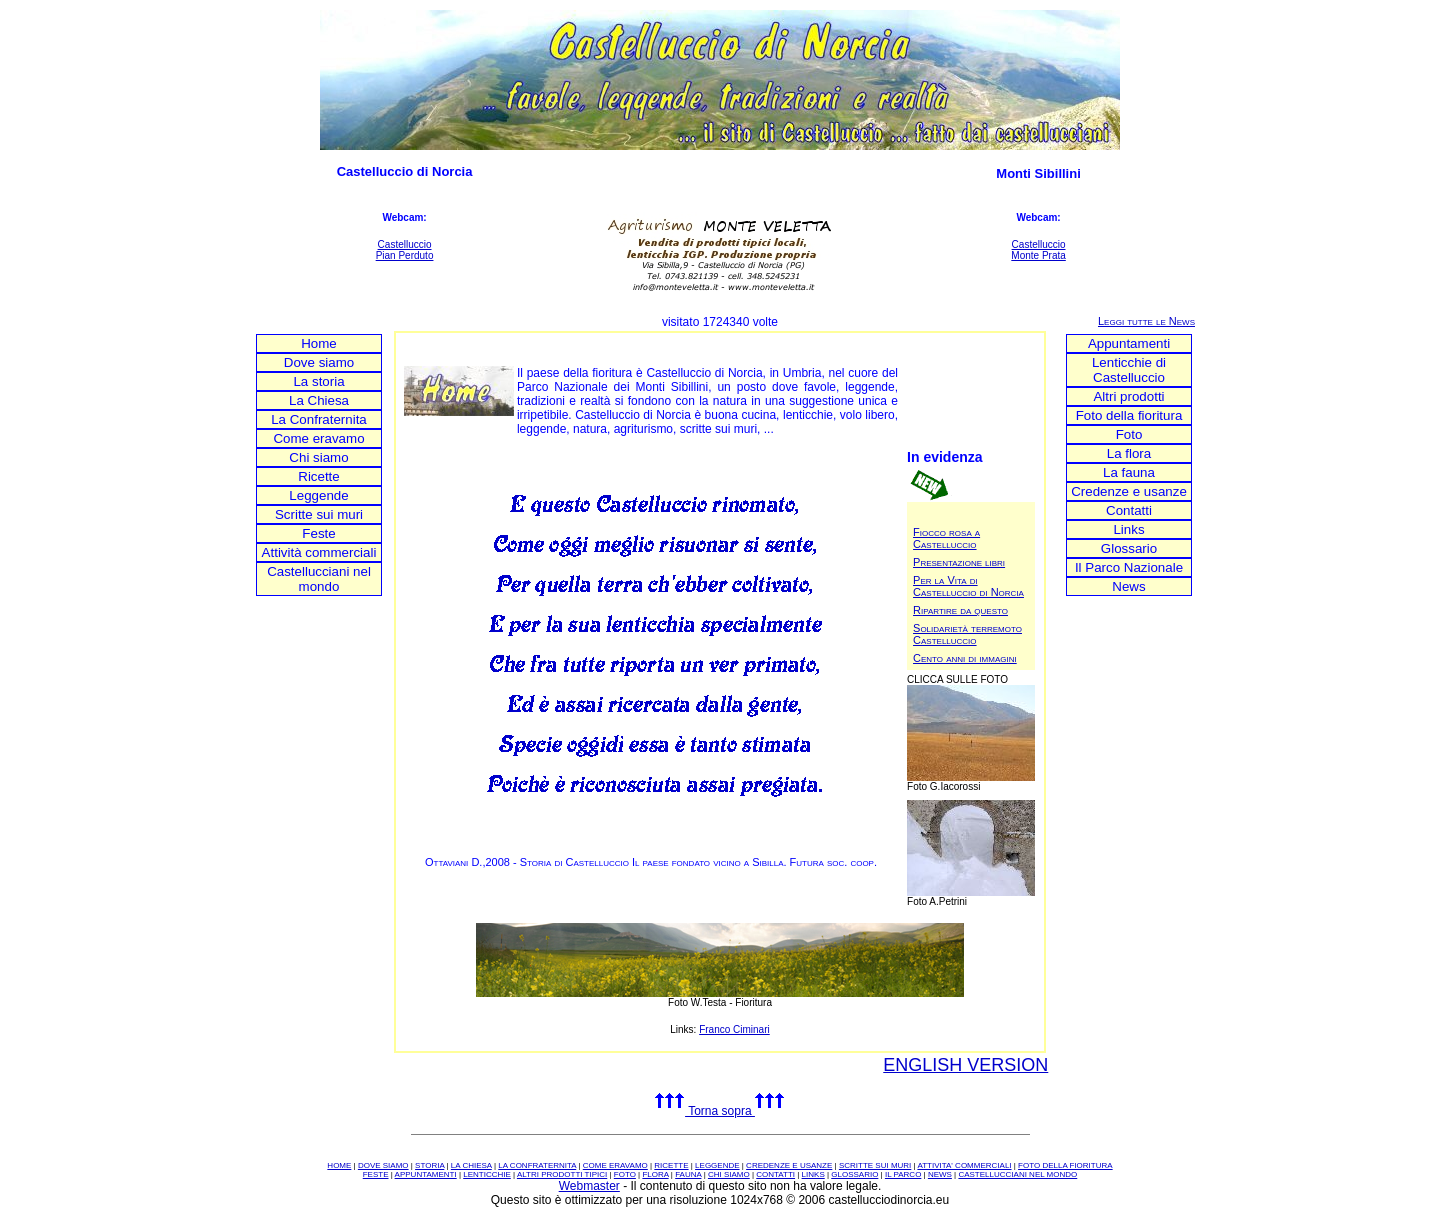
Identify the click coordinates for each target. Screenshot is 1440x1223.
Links (1128, 529)
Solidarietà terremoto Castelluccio (967, 634)
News (1128, 586)
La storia (318, 381)
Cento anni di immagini (965, 658)
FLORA (655, 1174)
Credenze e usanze (1129, 491)
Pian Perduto (405, 255)
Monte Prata (1038, 255)
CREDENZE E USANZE (789, 1165)
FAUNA (688, 1174)
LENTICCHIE (487, 1174)
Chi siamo (318, 457)
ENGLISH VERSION (965, 1065)
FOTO (625, 1174)
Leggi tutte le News (1146, 321)
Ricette (318, 476)
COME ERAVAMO (615, 1165)
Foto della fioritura (1129, 415)
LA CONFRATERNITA (537, 1165)
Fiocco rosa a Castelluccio (946, 538)
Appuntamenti (1129, 343)
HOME (339, 1165)
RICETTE (671, 1165)
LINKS (813, 1174)
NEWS (940, 1174)
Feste (318, 533)
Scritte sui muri (319, 514)
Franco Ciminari (734, 1029)
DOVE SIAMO (383, 1165)
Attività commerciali (319, 552)
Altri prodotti (1128, 396)
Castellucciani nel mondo (319, 579)
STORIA (429, 1165)
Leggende (318, 495)
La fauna (1129, 472)
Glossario (1129, 548)
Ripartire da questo (960, 610)
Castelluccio (405, 244)
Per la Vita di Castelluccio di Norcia (968, 586)
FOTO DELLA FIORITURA (1065, 1165)
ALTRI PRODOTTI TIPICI (562, 1174)
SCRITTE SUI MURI (875, 1165)
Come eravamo (318, 438)
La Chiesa (319, 400)
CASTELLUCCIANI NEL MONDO (1017, 1174)
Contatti (1129, 510)
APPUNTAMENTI (426, 1174)
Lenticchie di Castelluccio (1129, 370)
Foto (1129, 434)
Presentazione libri (959, 562)
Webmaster (589, 1186)
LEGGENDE (717, 1165)
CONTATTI (775, 1174)
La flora (1129, 453)
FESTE (376, 1174)
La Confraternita (319, 419)
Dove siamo (319, 362)
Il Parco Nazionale (1129, 567)
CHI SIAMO (729, 1174)
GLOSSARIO (854, 1174)
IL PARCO (903, 1174)
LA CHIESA (471, 1165)
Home (319, 343)
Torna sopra (720, 1111)
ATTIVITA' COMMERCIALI (964, 1165)
